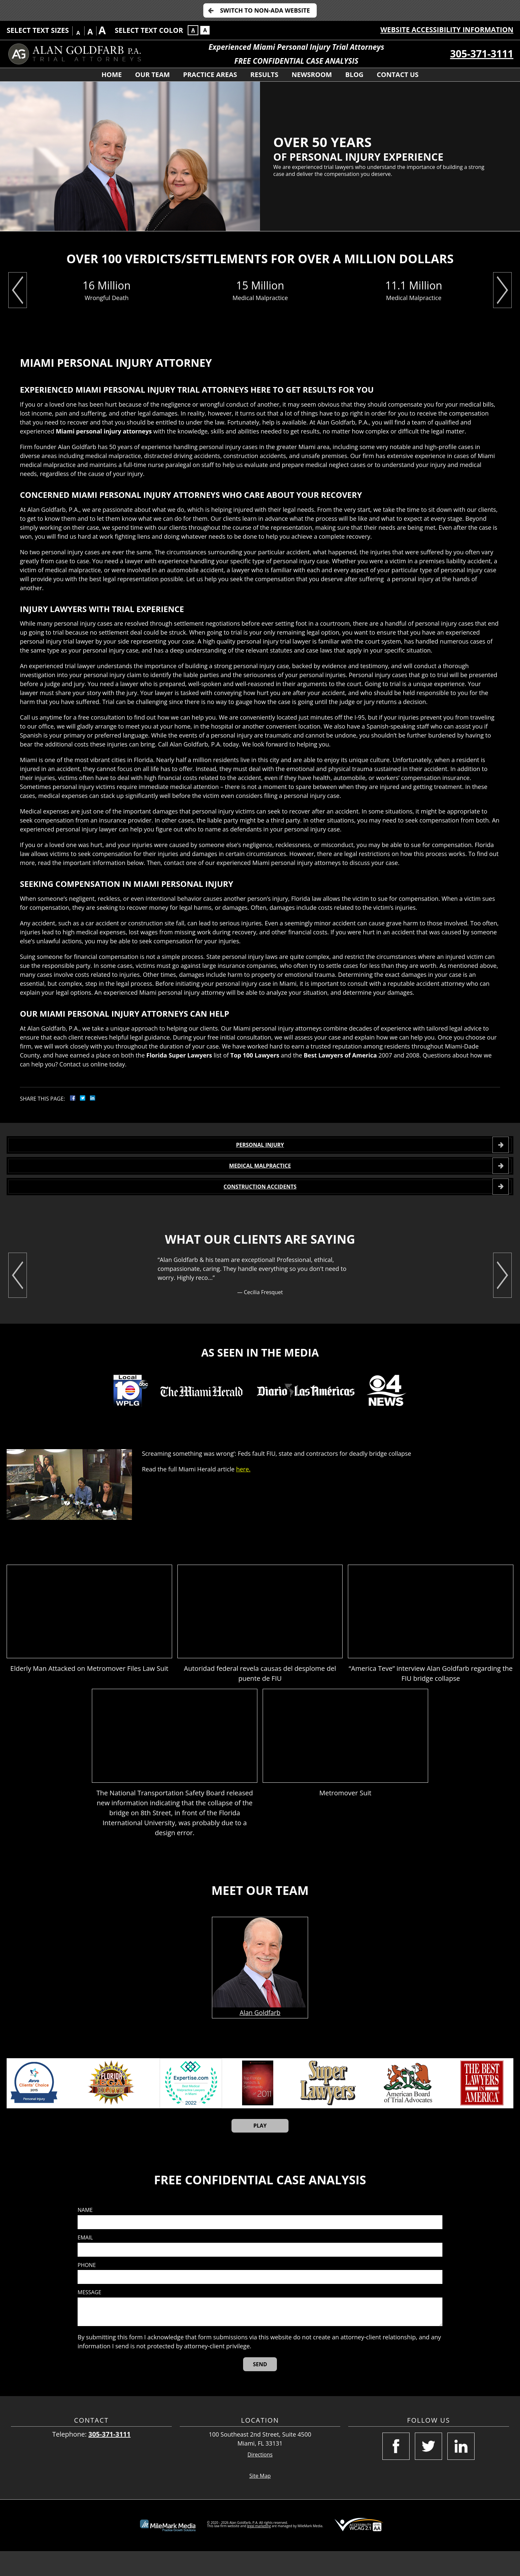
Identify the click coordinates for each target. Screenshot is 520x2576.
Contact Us (398, 74)
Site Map (260, 2501)
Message (89, 2317)
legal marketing (259, 2550)
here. (243, 1494)
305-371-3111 (481, 53)
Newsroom (312, 74)
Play (260, 2150)
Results (264, 74)
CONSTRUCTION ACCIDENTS (260, 1207)
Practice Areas (210, 74)
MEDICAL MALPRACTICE (260, 1178)
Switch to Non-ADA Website (265, 10)
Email (85, 2262)
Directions (260, 2479)
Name (85, 2235)
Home (111, 74)
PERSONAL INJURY (260, 1148)
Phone (87, 2290)
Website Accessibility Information (446, 29)
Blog (354, 74)
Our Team (152, 74)
